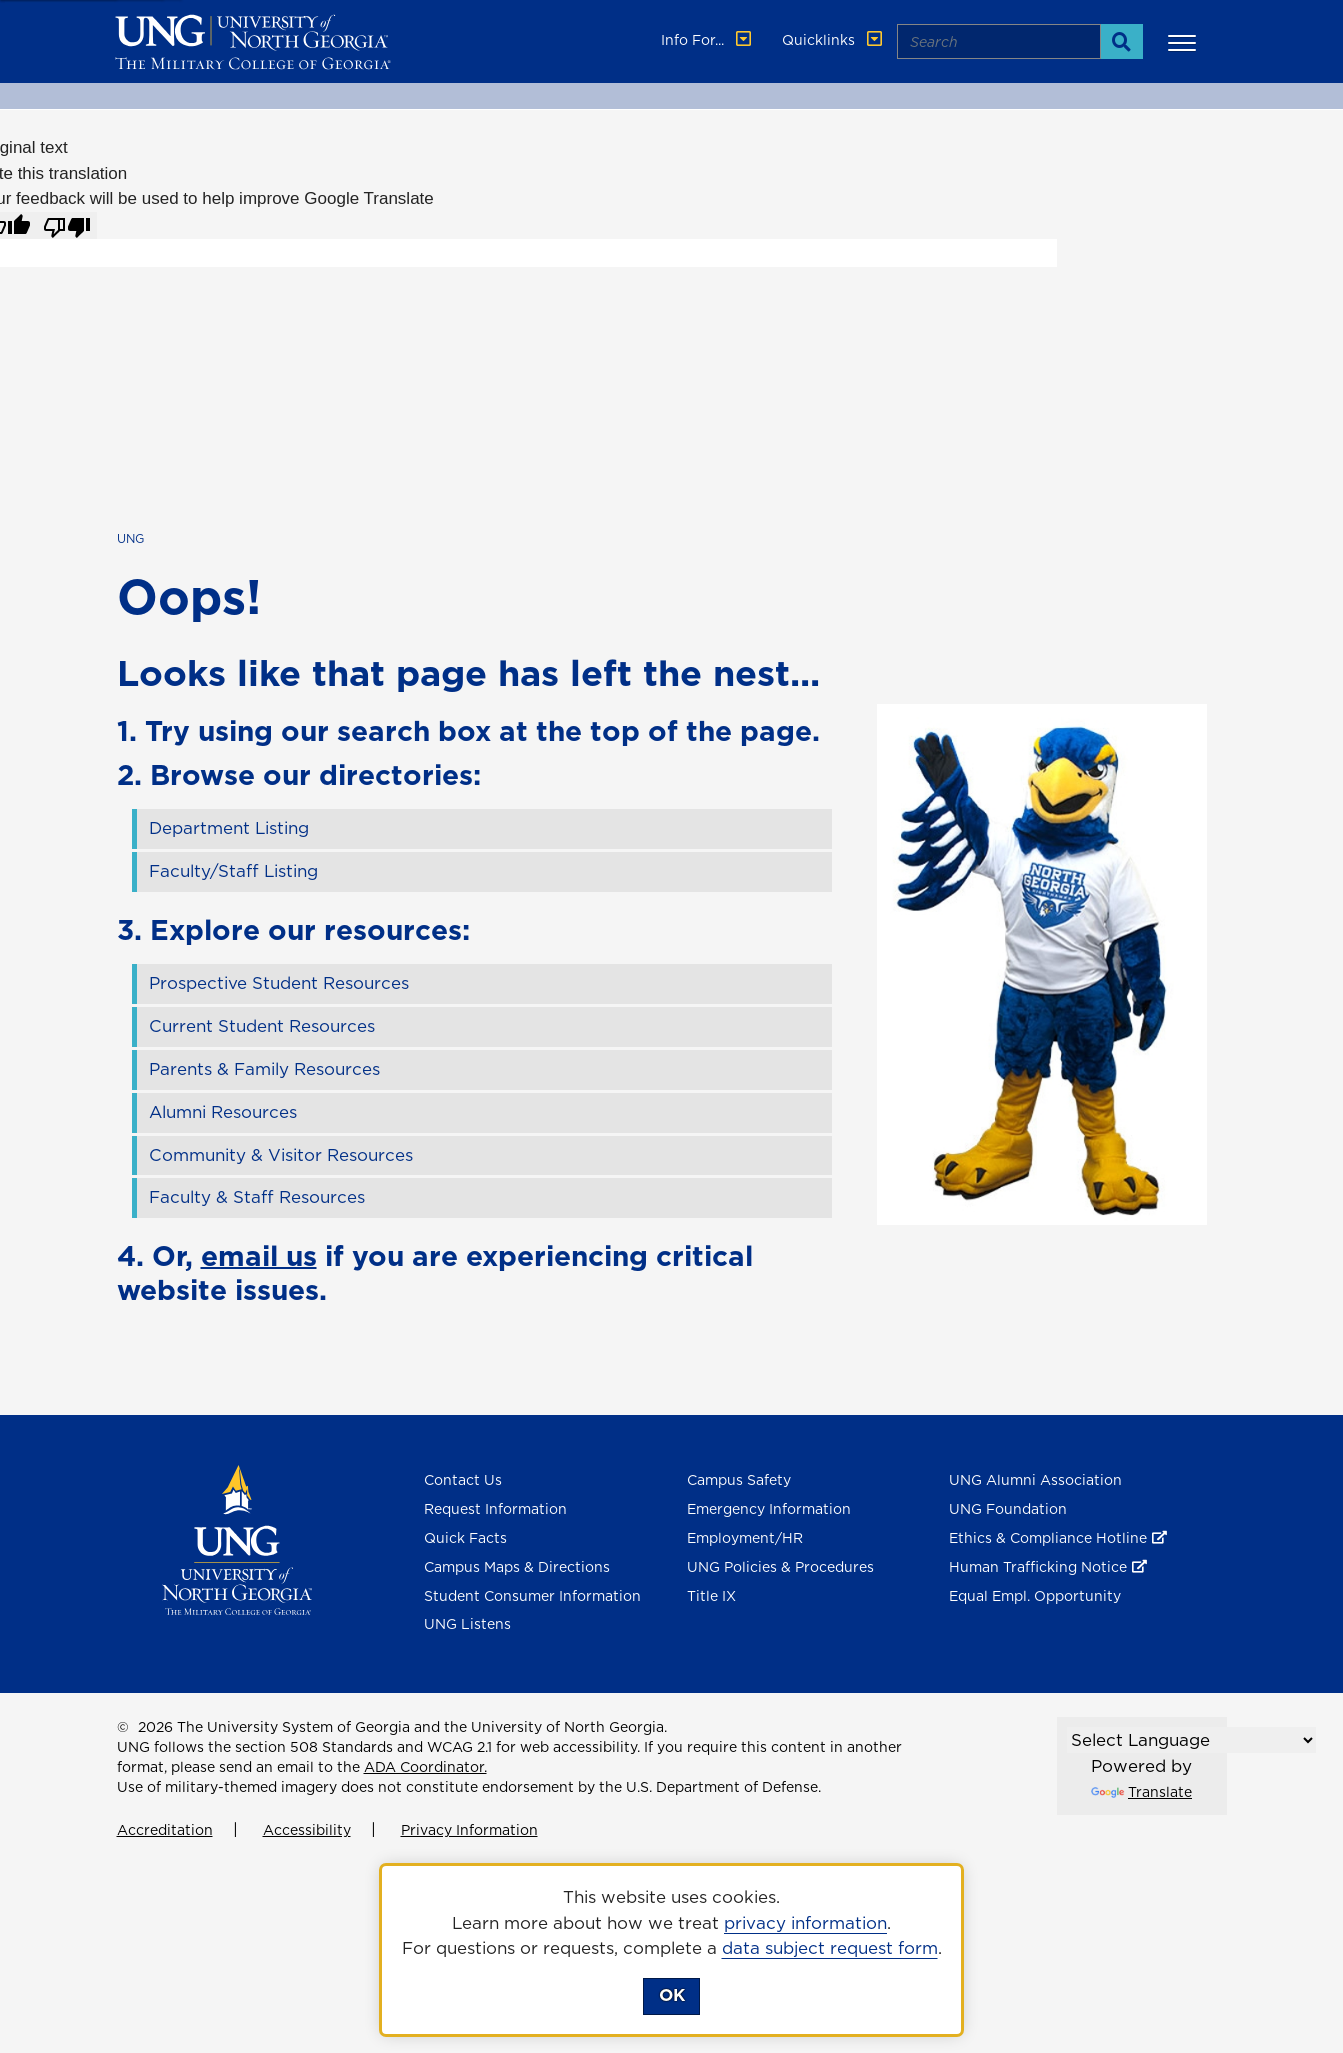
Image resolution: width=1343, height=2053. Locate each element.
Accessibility (307, 1830)
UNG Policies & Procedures (780, 1567)
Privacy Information (469, 1830)
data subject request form (830, 1948)
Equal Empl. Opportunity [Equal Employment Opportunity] (1035, 1596)
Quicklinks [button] (834, 40)
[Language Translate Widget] (1191, 1740)
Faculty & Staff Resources (257, 1197)
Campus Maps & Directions (517, 1567)
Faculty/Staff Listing (233, 871)
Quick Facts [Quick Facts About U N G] (465, 1538)
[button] (1185, 42)
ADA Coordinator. (425, 1767)
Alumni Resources (223, 1112)
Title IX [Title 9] (711, 1596)
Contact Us (463, 1480)
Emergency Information (769, 1509)
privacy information (805, 1923)
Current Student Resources (262, 1026)
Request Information (495, 1509)
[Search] (1121, 41)
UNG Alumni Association (1035, 1480)
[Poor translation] (67, 226)
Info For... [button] (708, 40)
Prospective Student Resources (279, 983)
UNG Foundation (1008, 1509)
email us (259, 1255)
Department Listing (229, 828)
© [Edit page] (123, 1727)
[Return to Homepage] (237, 1539)
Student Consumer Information (532, 1596)
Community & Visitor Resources (281, 1155)
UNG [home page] (130, 538)
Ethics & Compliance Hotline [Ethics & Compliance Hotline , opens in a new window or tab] (1048, 1538)
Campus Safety (739, 1480)
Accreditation (165, 1830)
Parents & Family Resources (264, 1069)
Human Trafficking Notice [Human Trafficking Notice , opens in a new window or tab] (1038, 1567)
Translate (1141, 1792)
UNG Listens (467, 1624)
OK (672, 1995)
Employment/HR (745, 1538)
